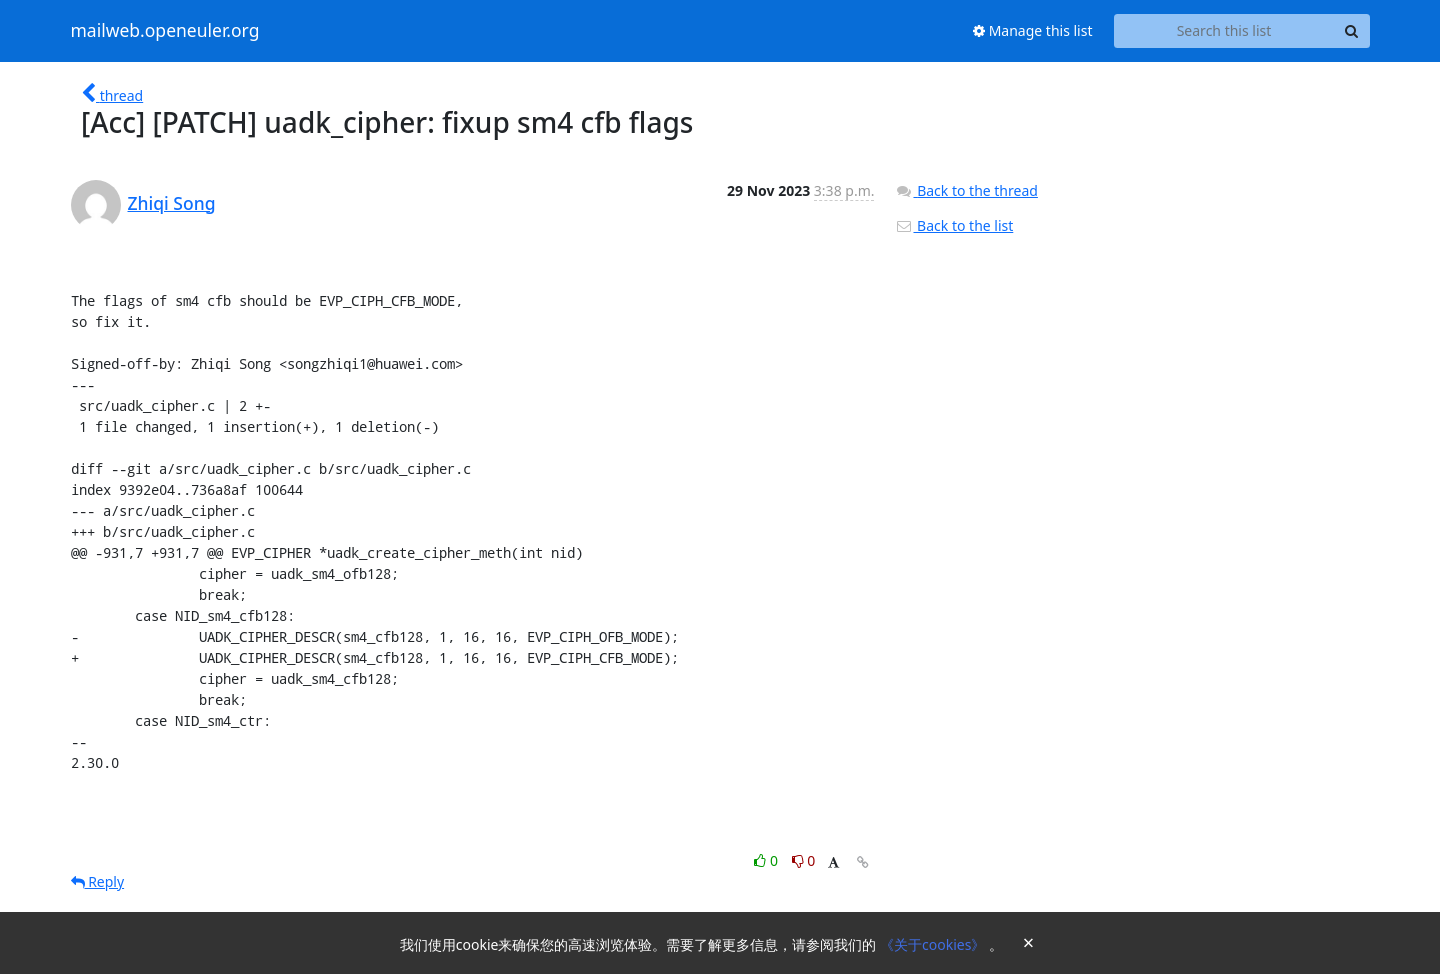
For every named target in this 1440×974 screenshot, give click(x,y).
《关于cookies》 (934, 944)
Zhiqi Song (172, 203)
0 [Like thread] (767, 860)
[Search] (1352, 31)
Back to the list (954, 225)
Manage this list (1033, 30)
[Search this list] (1224, 31)
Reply (98, 881)
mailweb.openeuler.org (165, 31)
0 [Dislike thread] (804, 860)
